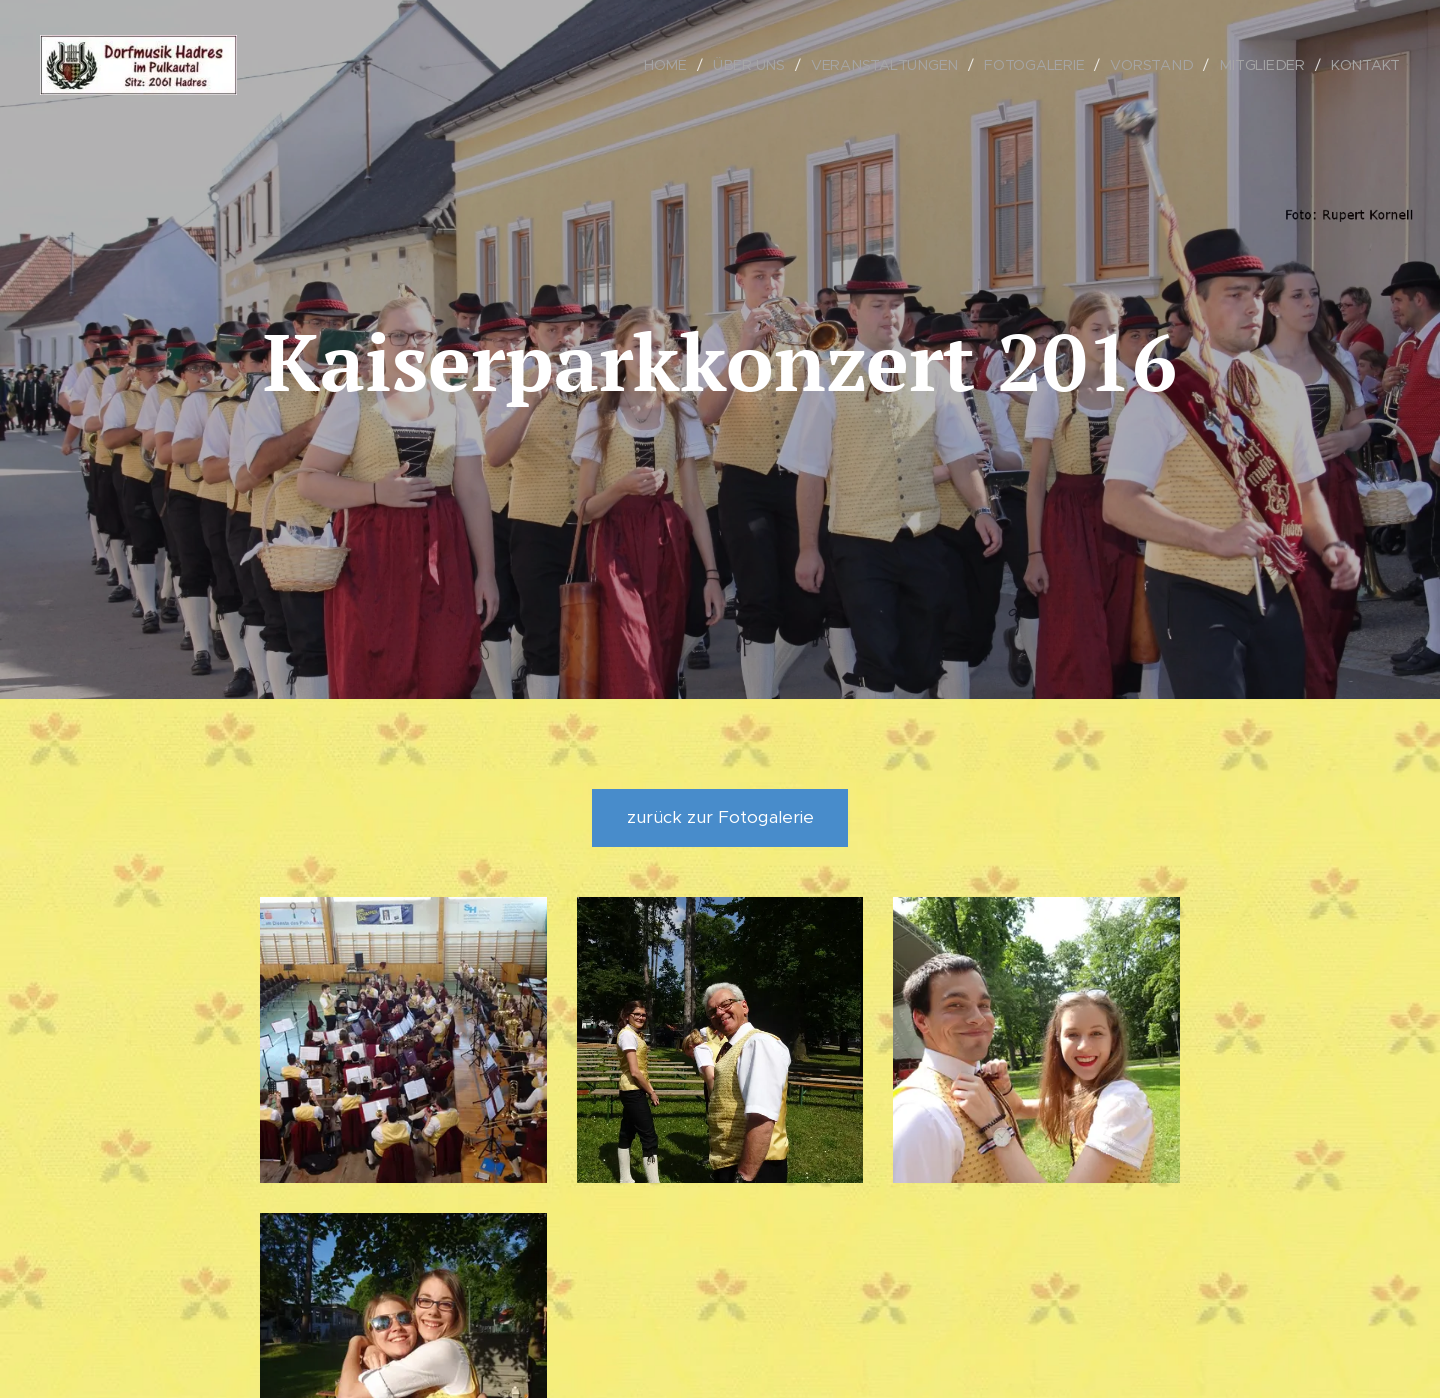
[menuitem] (676, 65)
